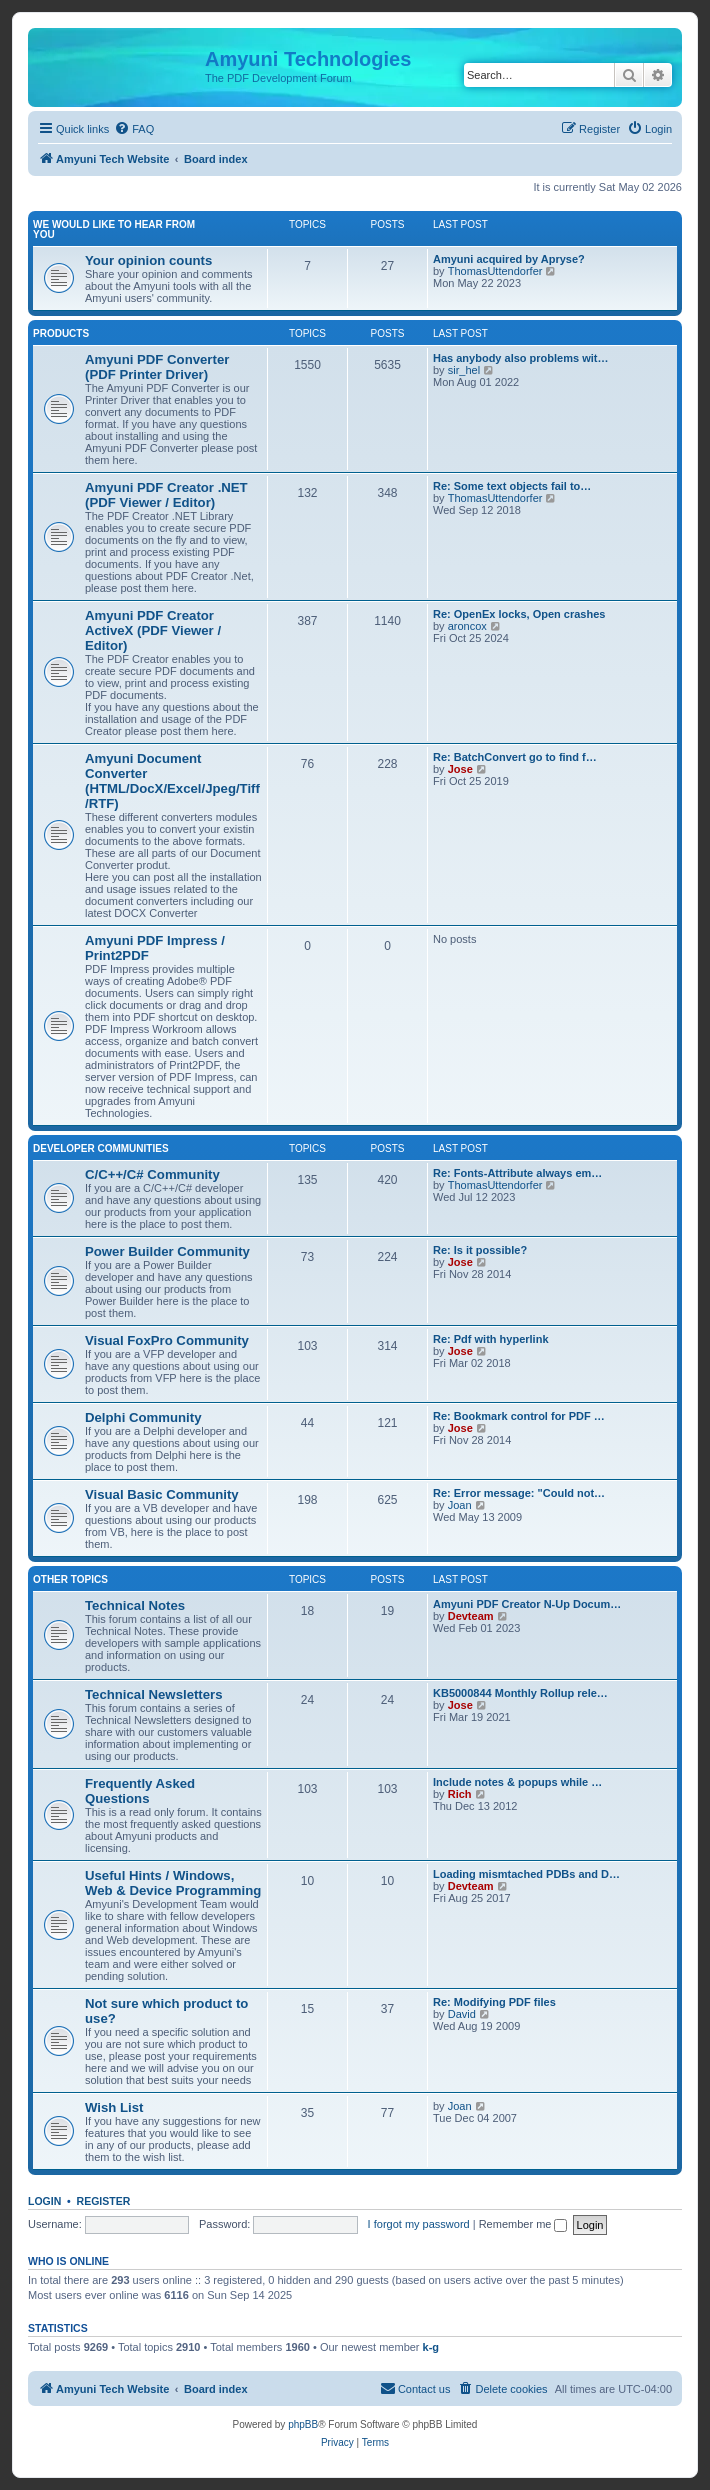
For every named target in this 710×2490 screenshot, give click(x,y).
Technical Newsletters (154, 1694)
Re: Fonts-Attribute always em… (517, 1173)
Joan (460, 1505)
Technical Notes (135, 1605)
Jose (460, 769)
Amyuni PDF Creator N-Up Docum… (527, 1604)
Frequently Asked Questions (140, 1791)
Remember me (523, 2224)
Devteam (471, 1616)
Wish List (114, 2107)
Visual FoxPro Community (167, 1340)
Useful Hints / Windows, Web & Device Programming (173, 1883)
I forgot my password (419, 2224)
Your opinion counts (148, 260)
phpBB (303, 2424)
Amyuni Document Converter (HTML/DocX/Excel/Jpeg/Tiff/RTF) (172, 781)
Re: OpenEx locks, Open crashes (519, 614)
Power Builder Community (167, 1251)
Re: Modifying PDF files (494, 2002)
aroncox (467, 626)
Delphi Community (143, 1417)
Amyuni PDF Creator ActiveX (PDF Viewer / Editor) (153, 630)
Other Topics (70, 1579)
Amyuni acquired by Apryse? (509, 259)
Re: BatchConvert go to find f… (515, 757)
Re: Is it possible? (480, 1250)
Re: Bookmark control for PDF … (519, 1416)
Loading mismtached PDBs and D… (526, 1874)
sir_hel (464, 370)
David (462, 2014)
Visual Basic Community (162, 1494)
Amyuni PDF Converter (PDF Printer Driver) (157, 367)
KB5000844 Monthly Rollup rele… (520, 1693)
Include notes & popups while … (517, 1782)
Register (104, 2201)
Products (61, 333)
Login (44, 2201)
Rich (460, 1794)
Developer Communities (101, 1148)
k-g (431, 2347)
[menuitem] (134, 129)
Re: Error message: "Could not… (519, 1493)
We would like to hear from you (114, 229)
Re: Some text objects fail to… (512, 486)
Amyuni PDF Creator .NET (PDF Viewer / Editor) (166, 495)
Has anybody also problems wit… (520, 358)
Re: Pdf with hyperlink (491, 1339)
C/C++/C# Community (152, 1174)
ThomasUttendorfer (495, 271)
